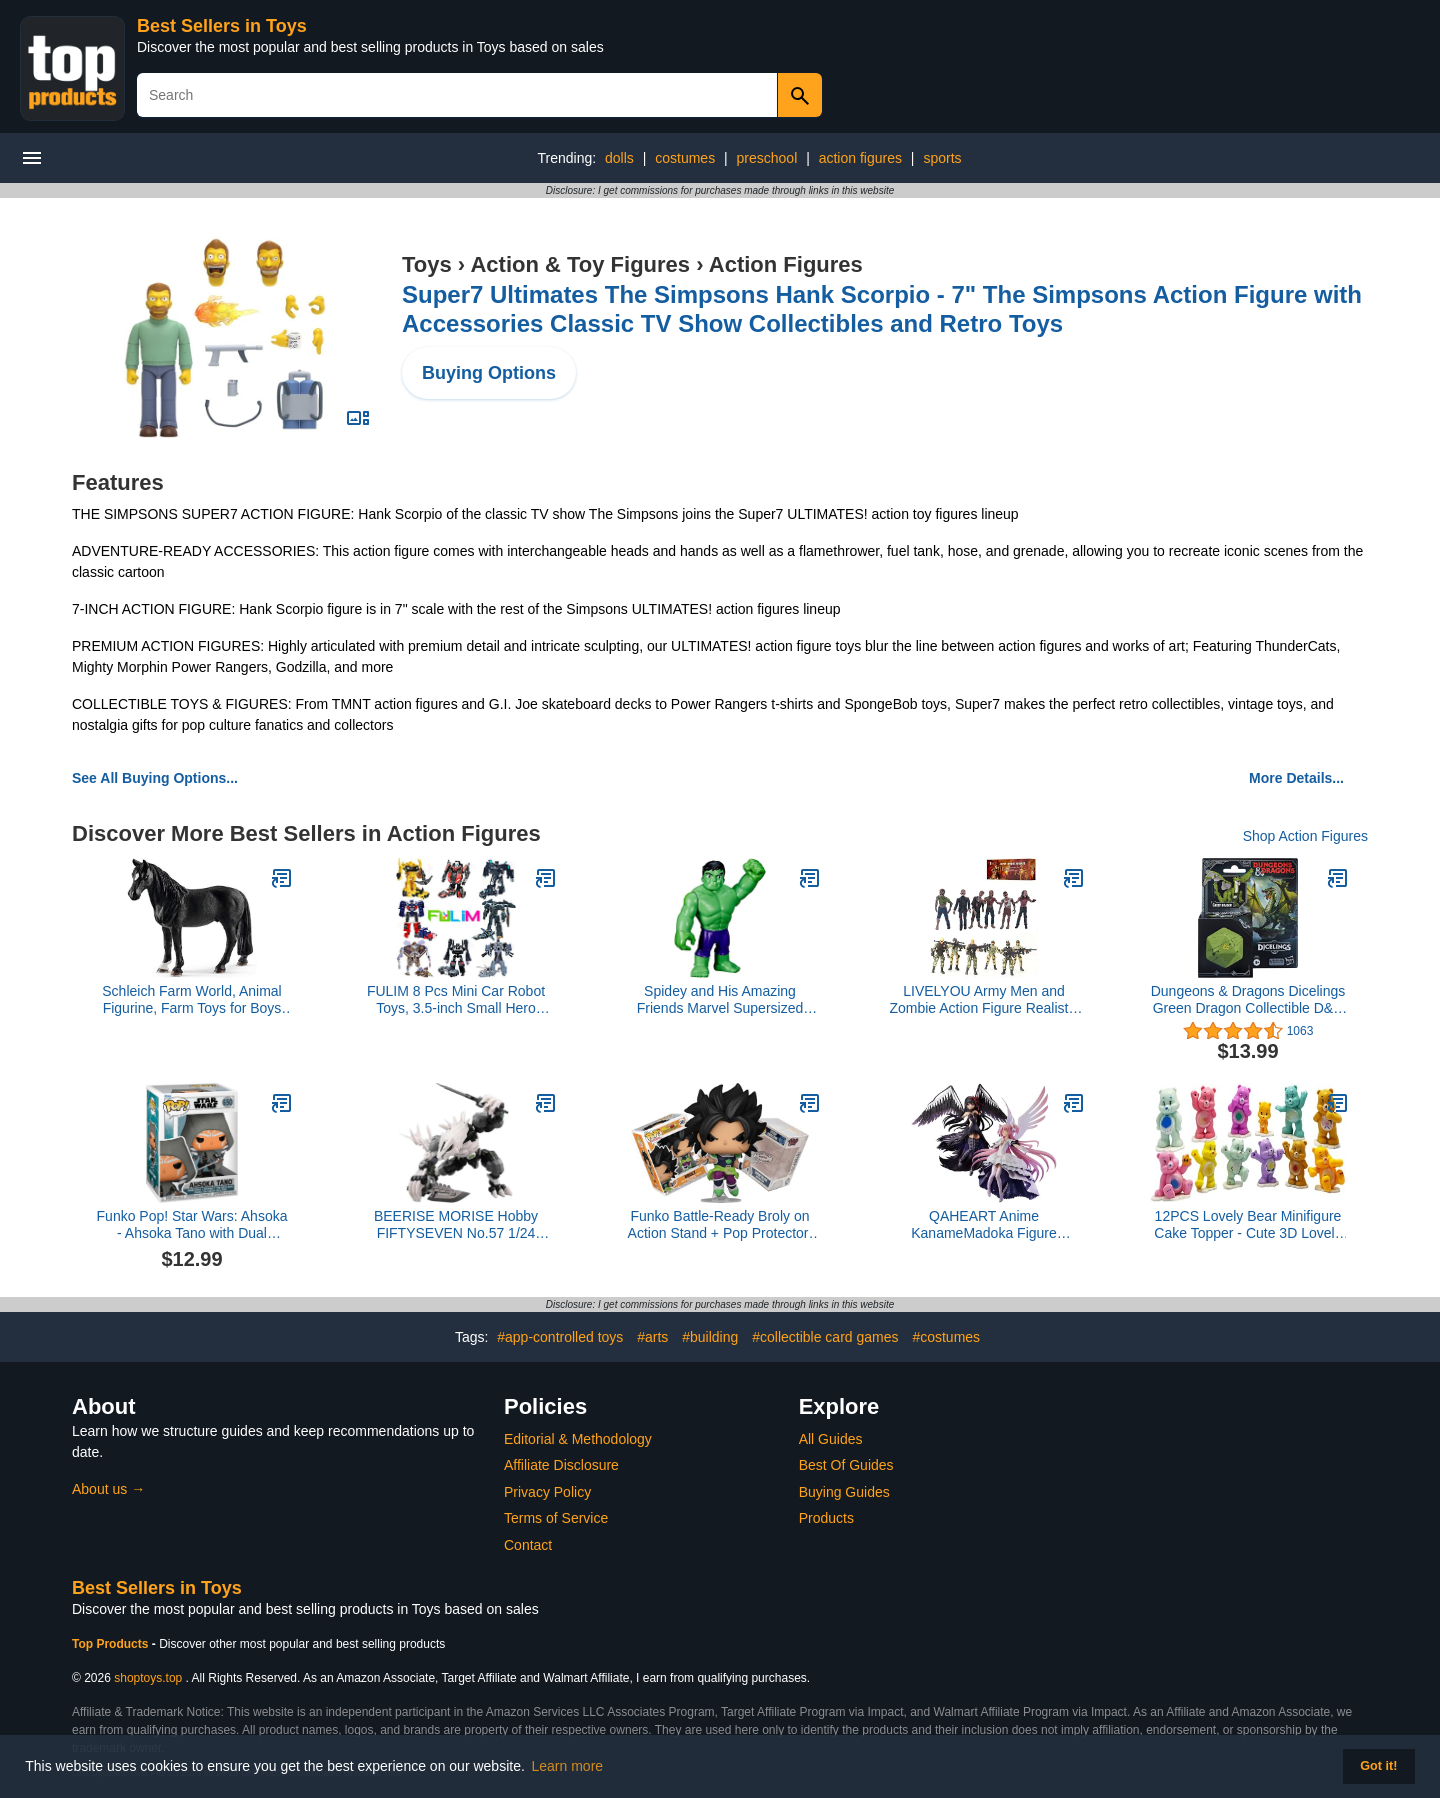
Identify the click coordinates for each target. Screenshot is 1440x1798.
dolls (619, 158)
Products (826, 1518)
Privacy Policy (547, 1492)
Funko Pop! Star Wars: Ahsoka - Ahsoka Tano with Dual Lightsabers (192, 1225)
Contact (528, 1545)
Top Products (112, 1644)
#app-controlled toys (560, 1337)
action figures (860, 158)
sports (942, 158)
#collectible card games (825, 1337)
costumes (685, 158)
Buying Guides (844, 1492)
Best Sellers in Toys (222, 26)
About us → (108, 1489)
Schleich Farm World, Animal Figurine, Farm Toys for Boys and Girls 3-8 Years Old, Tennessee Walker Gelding (191, 1000)
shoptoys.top (148, 1678)
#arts (652, 1337)
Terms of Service (556, 1518)
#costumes (946, 1337)
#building (710, 1337)
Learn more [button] (568, 1766)
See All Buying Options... (155, 778)
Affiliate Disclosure (561, 1465)
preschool (767, 158)
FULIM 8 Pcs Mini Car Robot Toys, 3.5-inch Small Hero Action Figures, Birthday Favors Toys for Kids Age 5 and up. (455, 1000)
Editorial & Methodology (578, 1439)
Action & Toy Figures (580, 264)
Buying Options (489, 373)
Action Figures (786, 264)
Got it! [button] (1378, 1766)
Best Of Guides (846, 1465)
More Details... (1296, 778)
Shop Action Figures (1305, 836)
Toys (427, 264)
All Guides (831, 1439)
